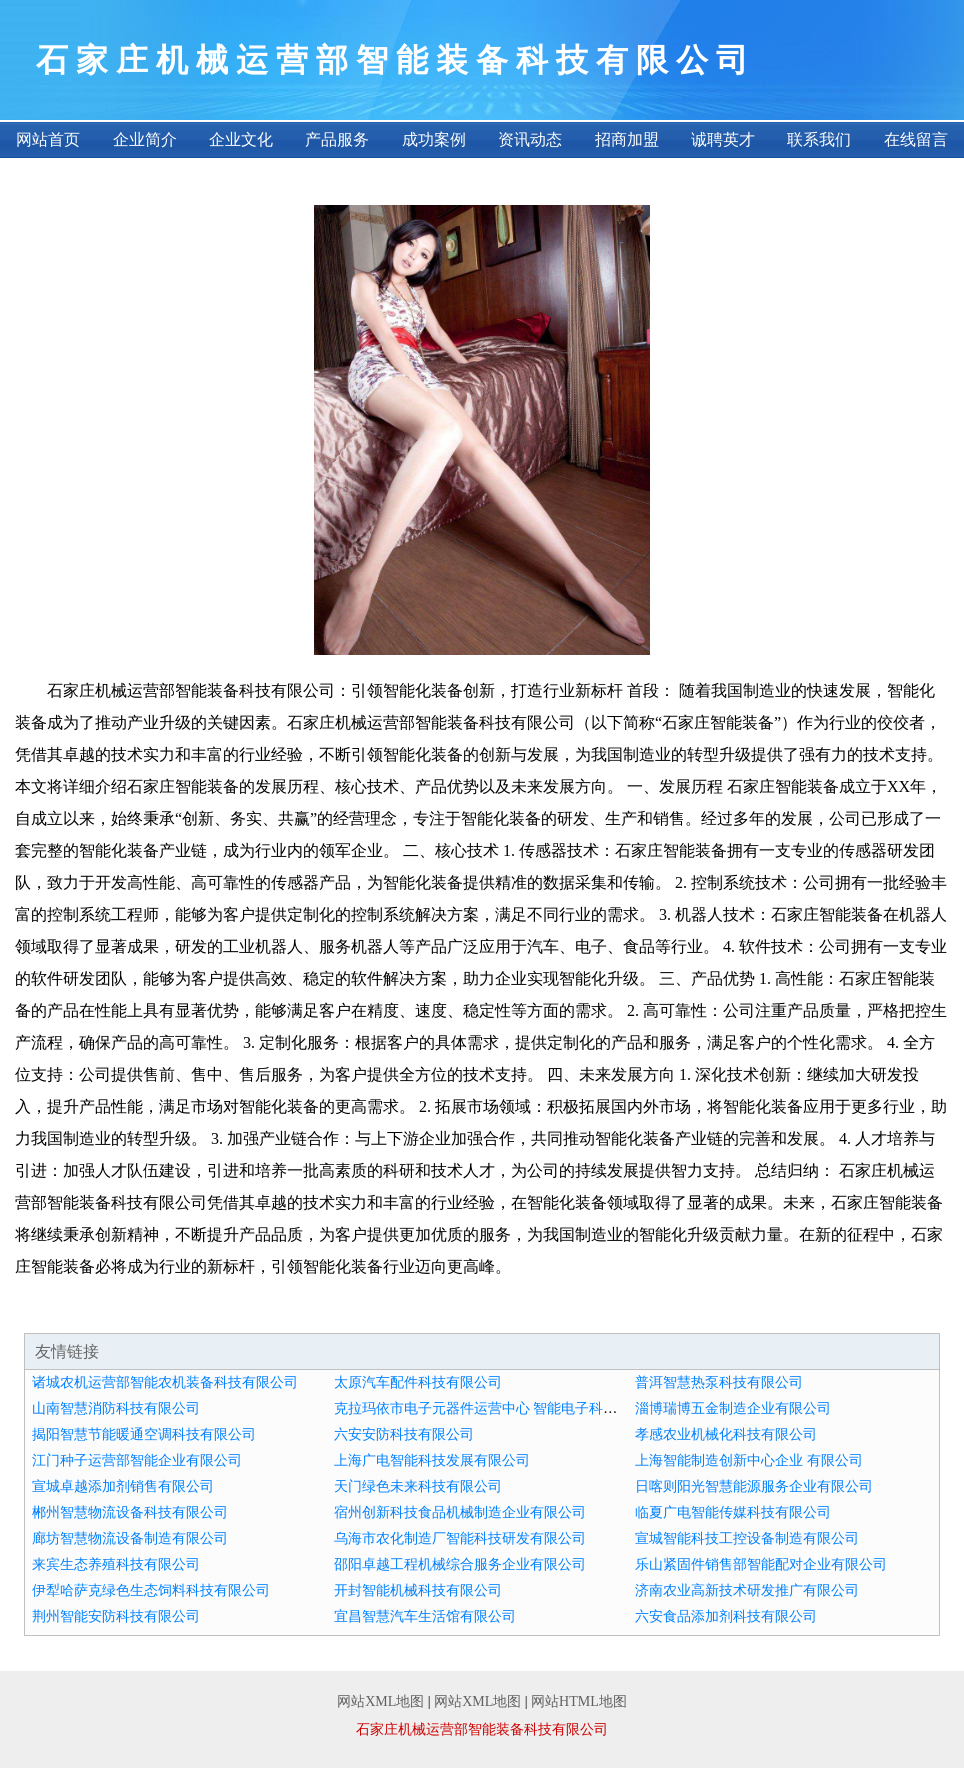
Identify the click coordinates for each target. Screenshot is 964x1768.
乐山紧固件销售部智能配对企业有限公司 (761, 1564)
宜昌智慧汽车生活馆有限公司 (425, 1616)
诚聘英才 (723, 139)
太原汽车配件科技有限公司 (418, 1382)
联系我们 (819, 139)
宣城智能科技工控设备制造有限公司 (747, 1538)
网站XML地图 (380, 1701)
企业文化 (241, 139)
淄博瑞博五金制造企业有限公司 (733, 1408)
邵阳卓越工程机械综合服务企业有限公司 (460, 1564)
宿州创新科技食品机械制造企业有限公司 (460, 1512)
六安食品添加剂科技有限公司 (726, 1616)
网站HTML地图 (579, 1701)
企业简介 (145, 139)
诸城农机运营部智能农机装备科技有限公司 (165, 1382)
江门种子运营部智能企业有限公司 (137, 1460)
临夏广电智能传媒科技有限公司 (733, 1512)
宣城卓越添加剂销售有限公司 (123, 1486)
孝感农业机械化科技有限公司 (726, 1434)
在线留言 (916, 139)
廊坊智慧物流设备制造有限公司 (130, 1538)
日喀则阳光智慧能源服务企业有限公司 (754, 1486)
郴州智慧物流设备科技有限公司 (130, 1512)
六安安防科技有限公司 (404, 1434)
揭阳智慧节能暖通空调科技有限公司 (144, 1434)
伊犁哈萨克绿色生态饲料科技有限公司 (151, 1590)
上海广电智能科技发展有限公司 (432, 1460)
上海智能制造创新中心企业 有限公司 (749, 1460)
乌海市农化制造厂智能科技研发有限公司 (460, 1538)
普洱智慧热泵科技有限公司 (719, 1382)
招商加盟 (627, 139)
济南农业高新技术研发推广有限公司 (747, 1590)
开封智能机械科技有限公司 (418, 1590)
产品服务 (337, 139)
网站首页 (48, 139)
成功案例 (434, 139)
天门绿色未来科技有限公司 (418, 1486)
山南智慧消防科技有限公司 (116, 1408)
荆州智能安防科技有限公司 (116, 1616)
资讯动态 (530, 139)
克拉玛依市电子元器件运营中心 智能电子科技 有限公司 (505, 1408)
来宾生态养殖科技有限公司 (116, 1564)
